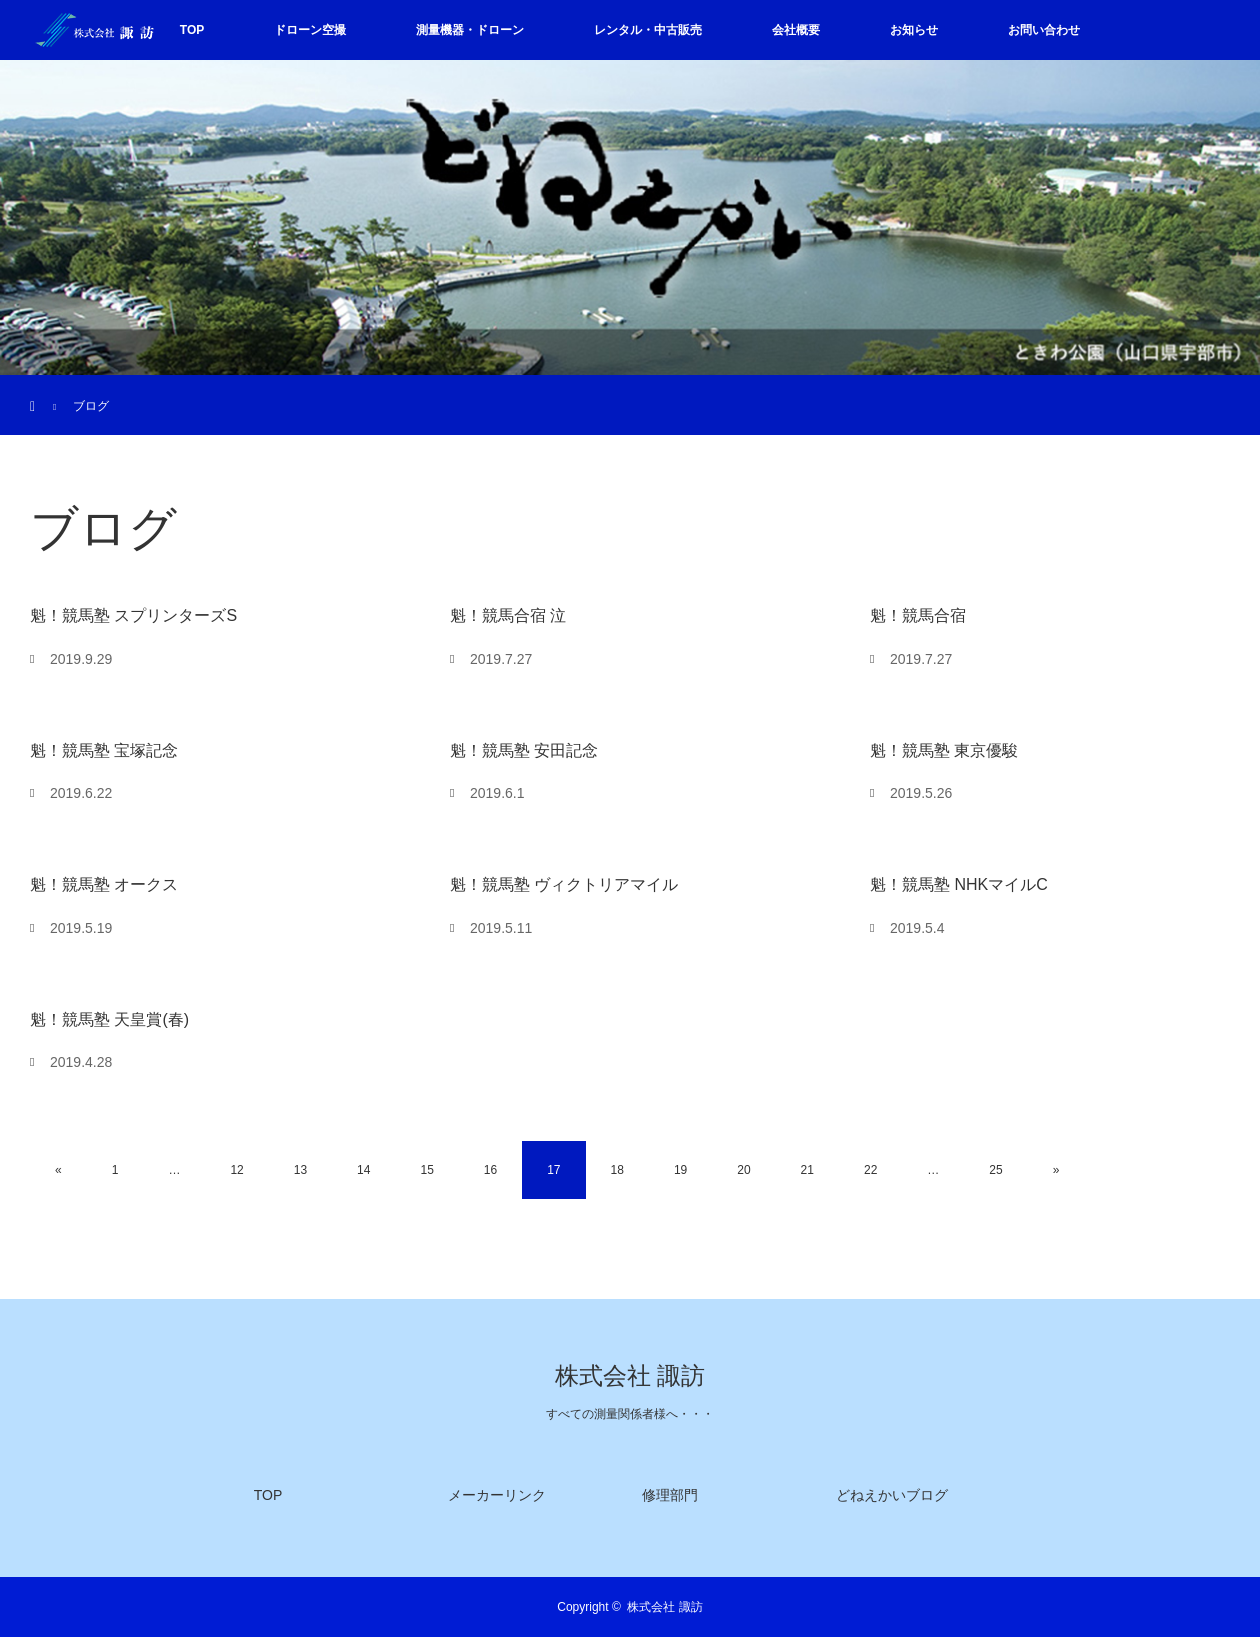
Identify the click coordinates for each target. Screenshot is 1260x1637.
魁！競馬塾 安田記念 (524, 750)
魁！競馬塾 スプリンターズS (133, 615)
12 (236, 1170)
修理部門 (670, 1495)
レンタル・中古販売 (648, 30)
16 (490, 1170)
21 (807, 1170)
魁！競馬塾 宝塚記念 (104, 750)
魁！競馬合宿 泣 (508, 615)
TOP (192, 30)
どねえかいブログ (892, 1495)
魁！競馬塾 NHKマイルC (959, 884)
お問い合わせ (1044, 30)
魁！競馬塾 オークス (104, 884)
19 (680, 1170)
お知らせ (914, 30)
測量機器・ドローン (470, 30)
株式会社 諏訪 (630, 1376)
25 (995, 1170)
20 (743, 1170)
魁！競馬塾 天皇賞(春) (109, 1019)
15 (426, 1170)
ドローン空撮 (310, 30)
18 (617, 1170)
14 (363, 1170)
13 (300, 1170)
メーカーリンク (497, 1495)
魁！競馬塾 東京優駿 (944, 750)
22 (870, 1170)
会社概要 (796, 30)
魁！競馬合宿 (918, 615)
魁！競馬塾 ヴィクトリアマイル (564, 884)
